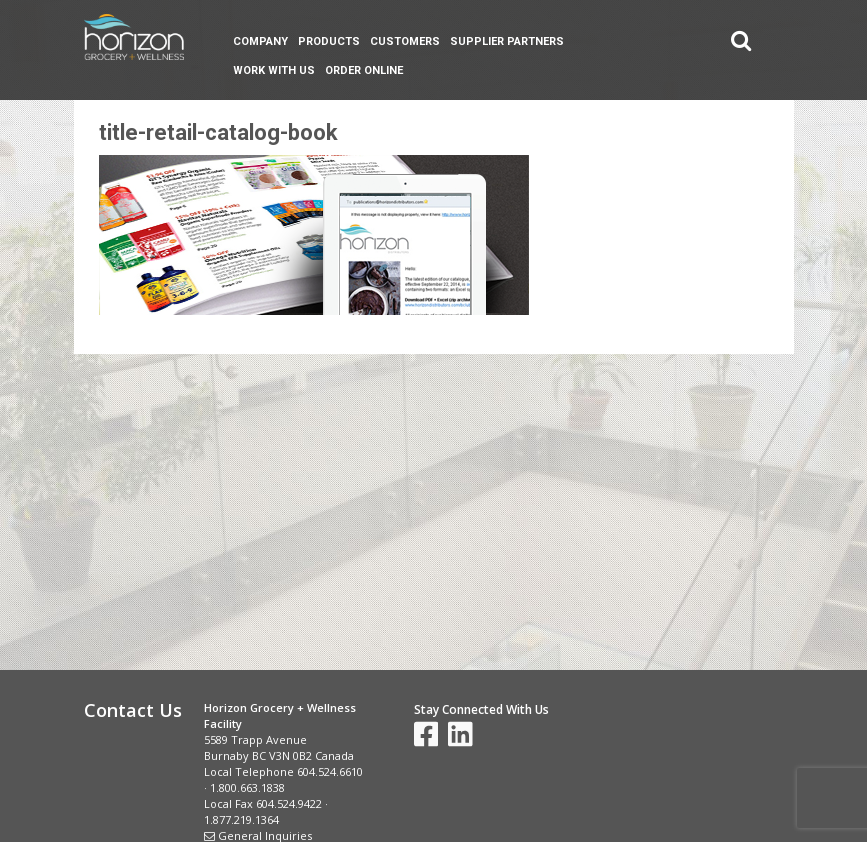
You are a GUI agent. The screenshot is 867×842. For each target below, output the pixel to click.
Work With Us (274, 70)
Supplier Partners (507, 41)
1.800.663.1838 (247, 787)
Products (329, 41)
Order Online (364, 70)
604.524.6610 (330, 771)
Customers (405, 41)
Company (260, 41)
